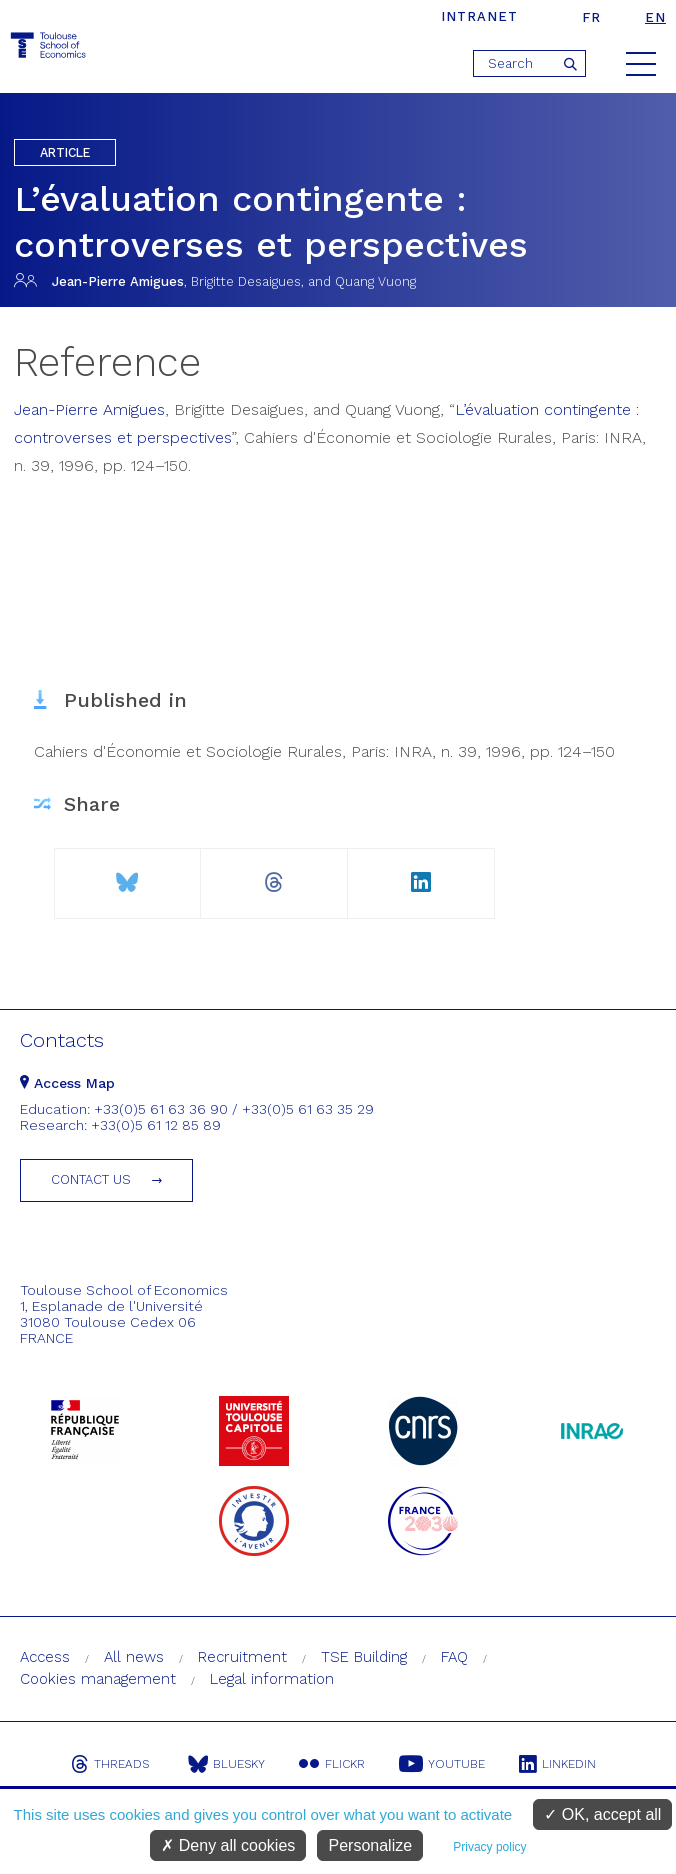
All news (134, 1657)
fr (591, 17)
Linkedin (557, 1764)
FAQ (454, 1657)
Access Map (67, 1083)
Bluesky (226, 1764)
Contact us (91, 1179)
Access (45, 1657)
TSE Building (364, 1657)
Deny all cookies (228, 1845)
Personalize (370, 1845)
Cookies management (98, 1679)
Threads (110, 1764)
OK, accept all (602, 1814)
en (655, 17)
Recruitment (242, 1657)
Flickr (332, 1764)
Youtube (442, 1764)
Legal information (272, 1679)
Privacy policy (489, 1847)
